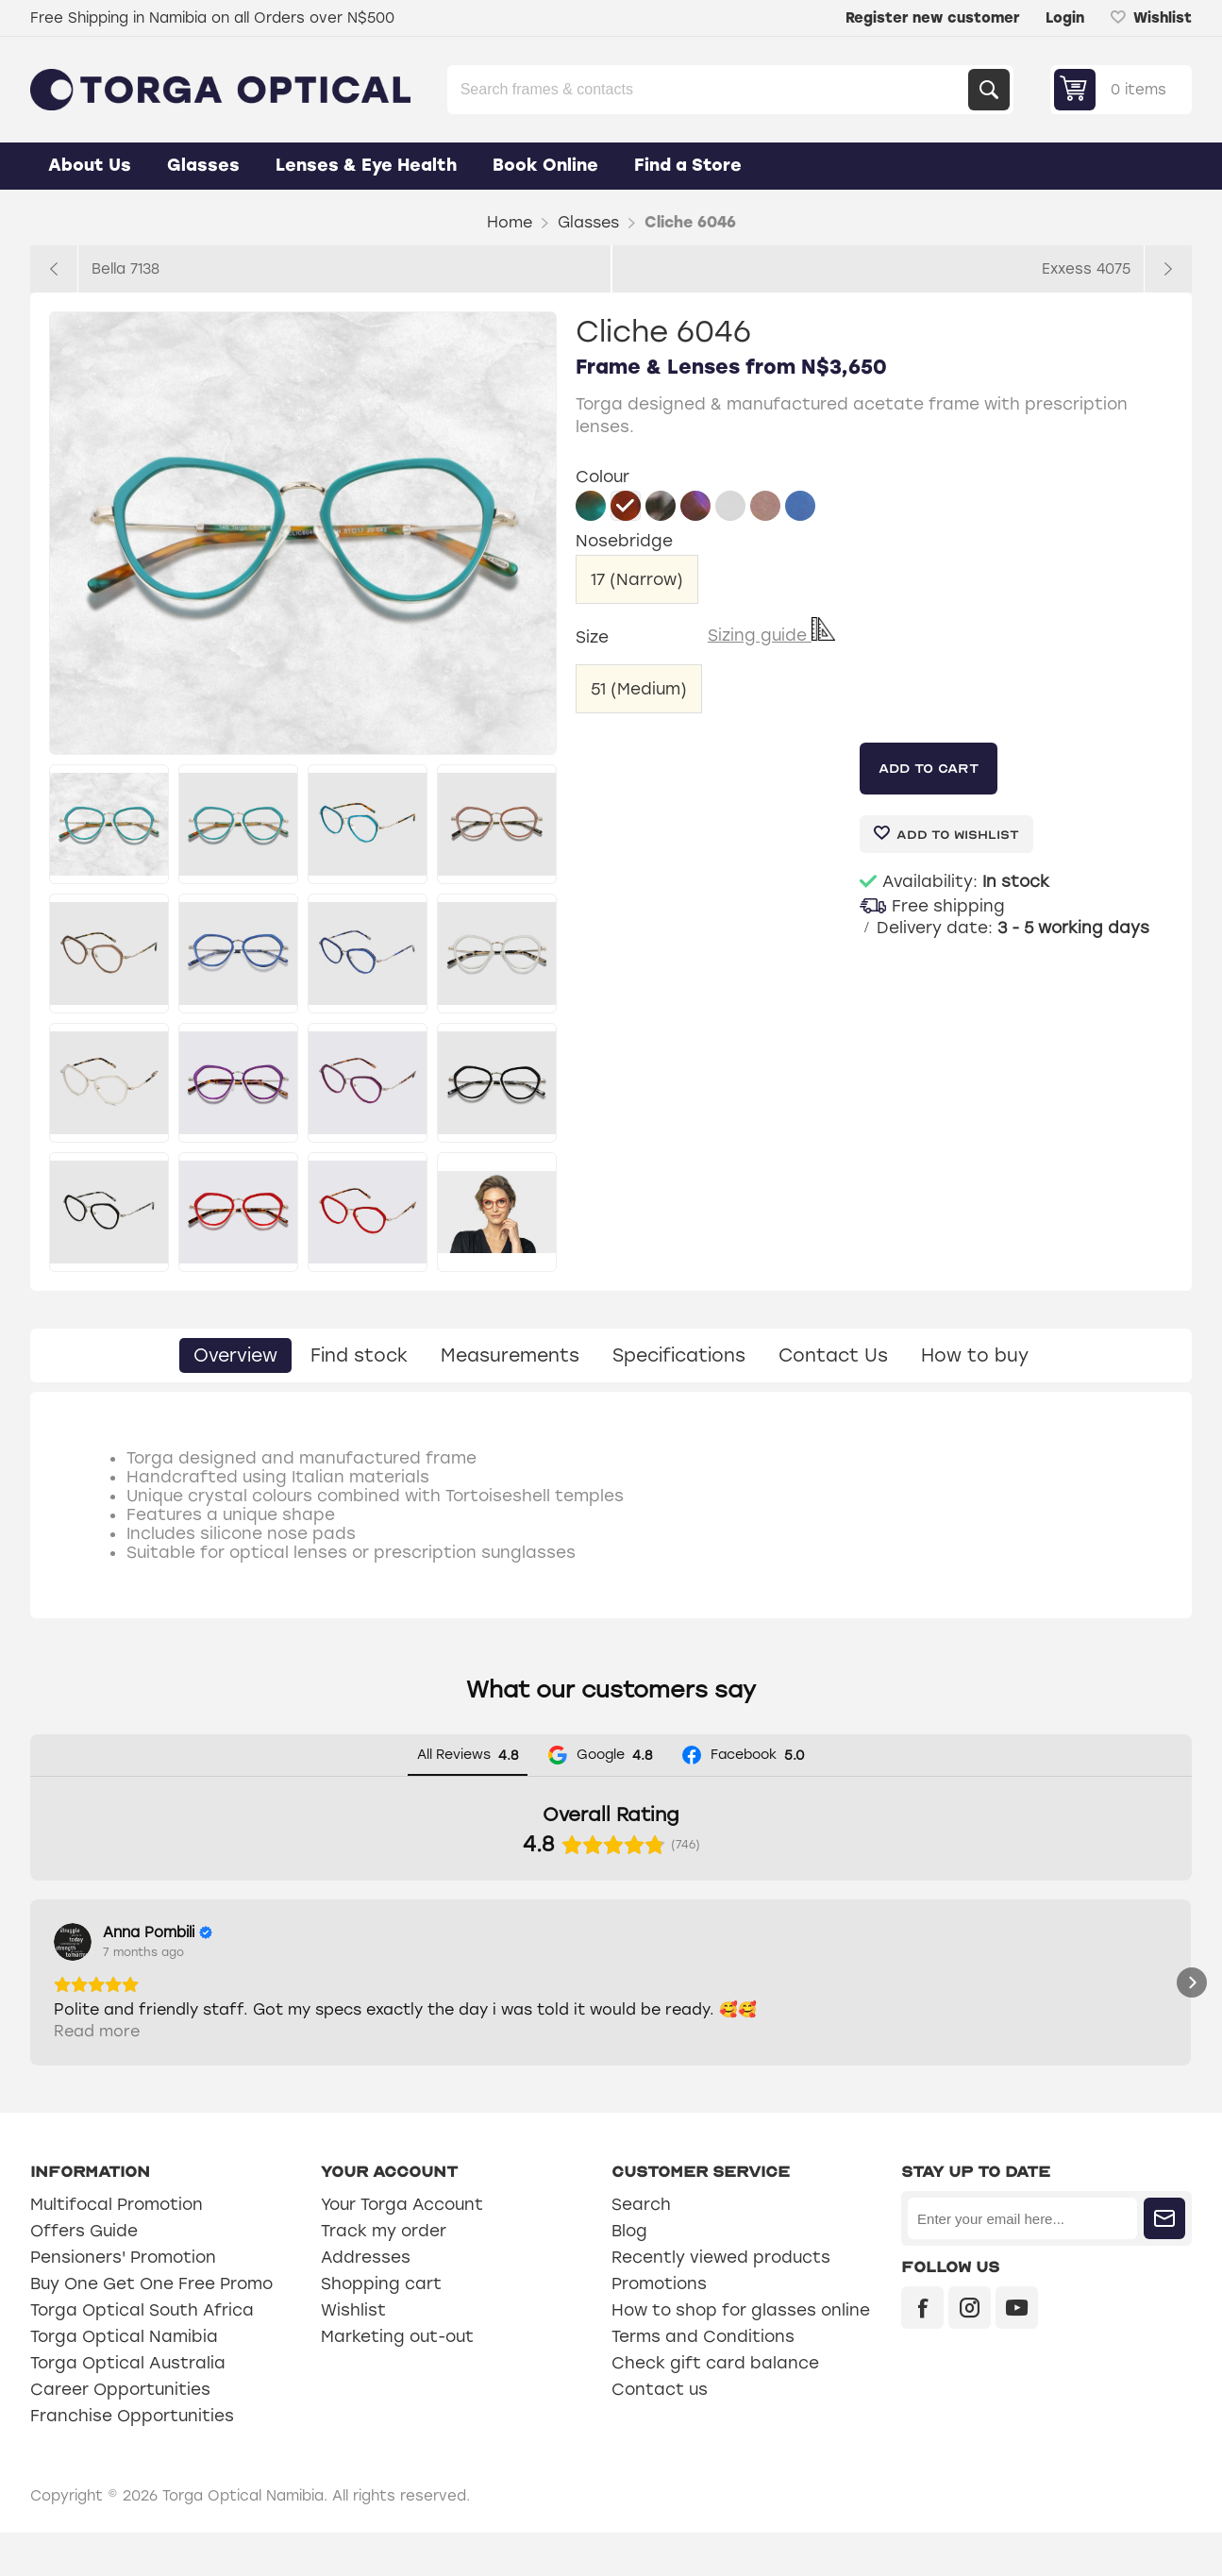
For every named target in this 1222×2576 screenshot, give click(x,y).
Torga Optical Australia (128, 2406)
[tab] (235, 1355)
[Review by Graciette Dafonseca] (1076, 1932)
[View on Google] (73, 1942)
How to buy (975, 1355)
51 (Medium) (639, 688)
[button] (30, 2004)
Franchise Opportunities (132, 2459)
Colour (602, 476)
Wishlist (353, 2353)
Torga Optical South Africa (142, 2353)
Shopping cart (381, 2326)
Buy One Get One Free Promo (151, 2326)
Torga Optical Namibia (124, 2379)
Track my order (383, 2274)
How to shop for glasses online (740, 2353)
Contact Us (833, 1355)
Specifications (678, 1355)
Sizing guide (771, 635)
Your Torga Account (402, 2247)
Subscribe (1164, 2262)
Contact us (659, 2432)
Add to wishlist (957, 835)
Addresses (365, 2300)
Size (594, 636)
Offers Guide (84, 2274)
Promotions (659, 2326)
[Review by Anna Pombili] (157, 1932)
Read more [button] (97, 2074)
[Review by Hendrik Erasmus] (762, 1932)
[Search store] (709, 89)
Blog (629, 2274)
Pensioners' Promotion (123, 2300)
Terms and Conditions (703, 2379)
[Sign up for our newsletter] (1022, 2262)
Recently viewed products (720, 2300)
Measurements (510, 1355)
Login (1065, 17)
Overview (235, 1355)
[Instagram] (969, 2351)
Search (989, 89)
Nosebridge (624, 541)
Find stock (359, 1355)
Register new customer (932, 17)
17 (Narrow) (637, 579)
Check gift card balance (715, 2406)
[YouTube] (1017, 2351)
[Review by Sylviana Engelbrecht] (483, 1932)
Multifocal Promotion (116, 2247)
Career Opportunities (120, 2432)
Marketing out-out (397, 2379)
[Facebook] (922, 2351)
